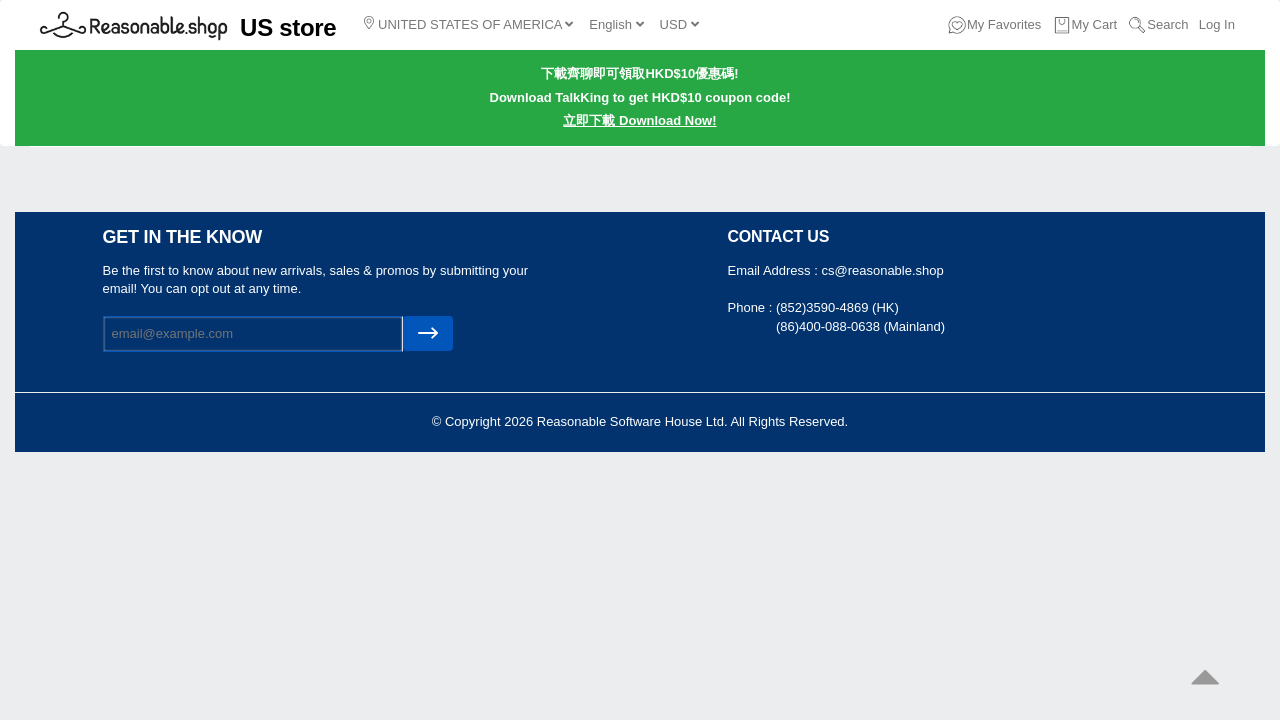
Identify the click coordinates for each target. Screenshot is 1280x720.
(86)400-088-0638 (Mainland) (860, 326)
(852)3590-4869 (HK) (837, 307)
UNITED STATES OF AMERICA (468, 24)
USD (679, 24)
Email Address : (775, 270)
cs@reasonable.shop (882, 270)
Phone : (752, 307)
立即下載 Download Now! (639, 120)
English (616, 24)
